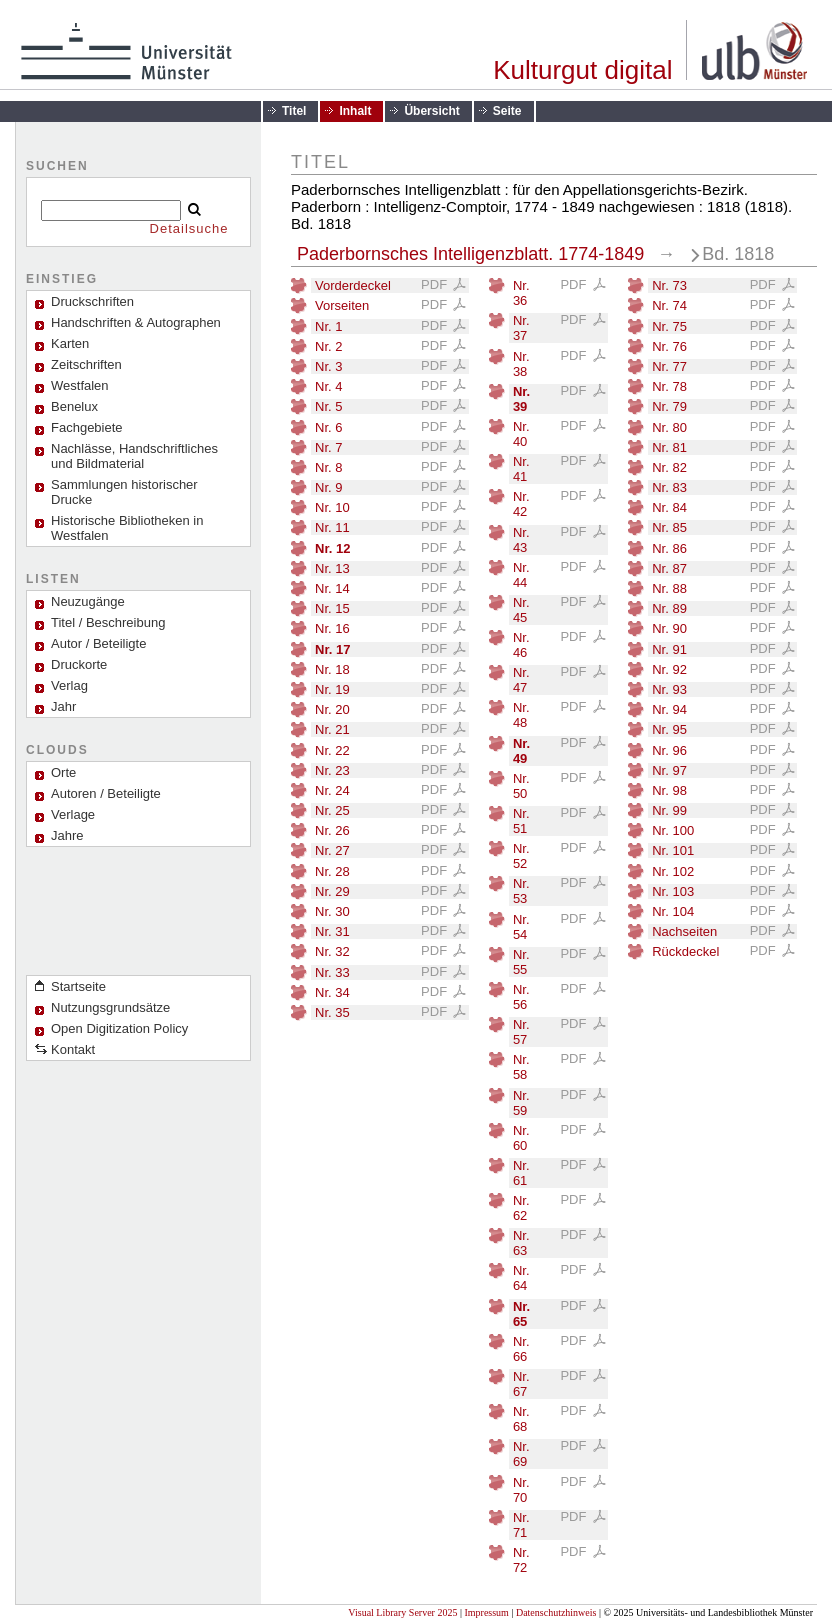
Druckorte (79, 664)
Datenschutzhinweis (556, 1612)
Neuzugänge (88, 601)
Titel (294, 111)
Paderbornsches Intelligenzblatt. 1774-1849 (470, 254)
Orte (63, 772)
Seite (507, 111)
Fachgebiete (87, 427)
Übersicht (431, 111)
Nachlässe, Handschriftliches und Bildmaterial (134, 456)
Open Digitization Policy (119, 1028)
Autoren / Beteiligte (106, 793)
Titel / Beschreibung (108, 622)
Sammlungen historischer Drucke (124, 492)
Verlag (69, 685)
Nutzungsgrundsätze (110, 1007)
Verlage (73, 814)
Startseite (78, 986)
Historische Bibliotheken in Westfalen (127, 528)
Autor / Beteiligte (98, 643)
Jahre (67, 835)
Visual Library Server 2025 (402, 1612)
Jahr (63, 706)
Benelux (74, 406)
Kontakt (73, 1049)
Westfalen (80, 385)
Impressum (486, 1612)
